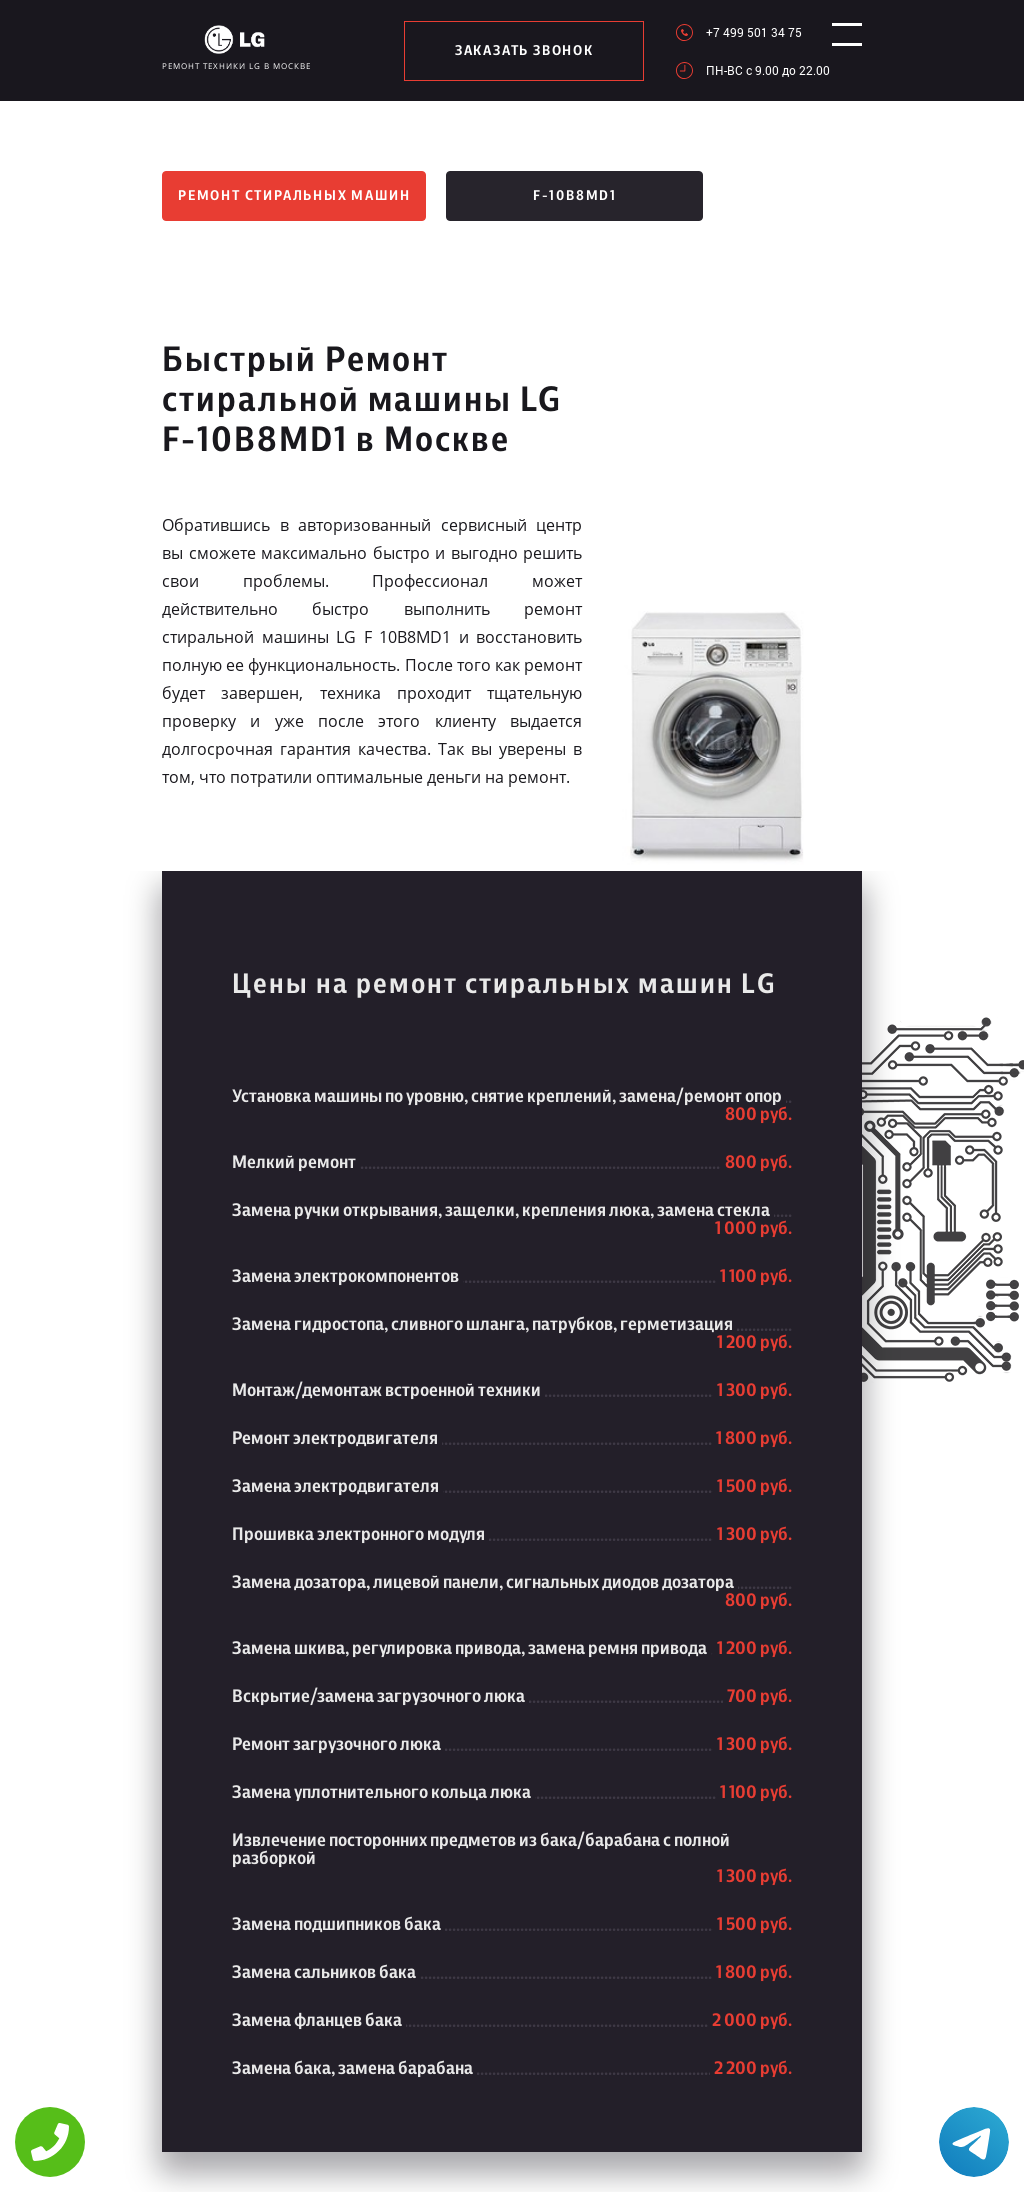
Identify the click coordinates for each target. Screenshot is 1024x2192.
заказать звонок (515, 51)
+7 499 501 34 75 (736, 32)
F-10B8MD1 (575, 196)
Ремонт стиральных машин (294, 196)
